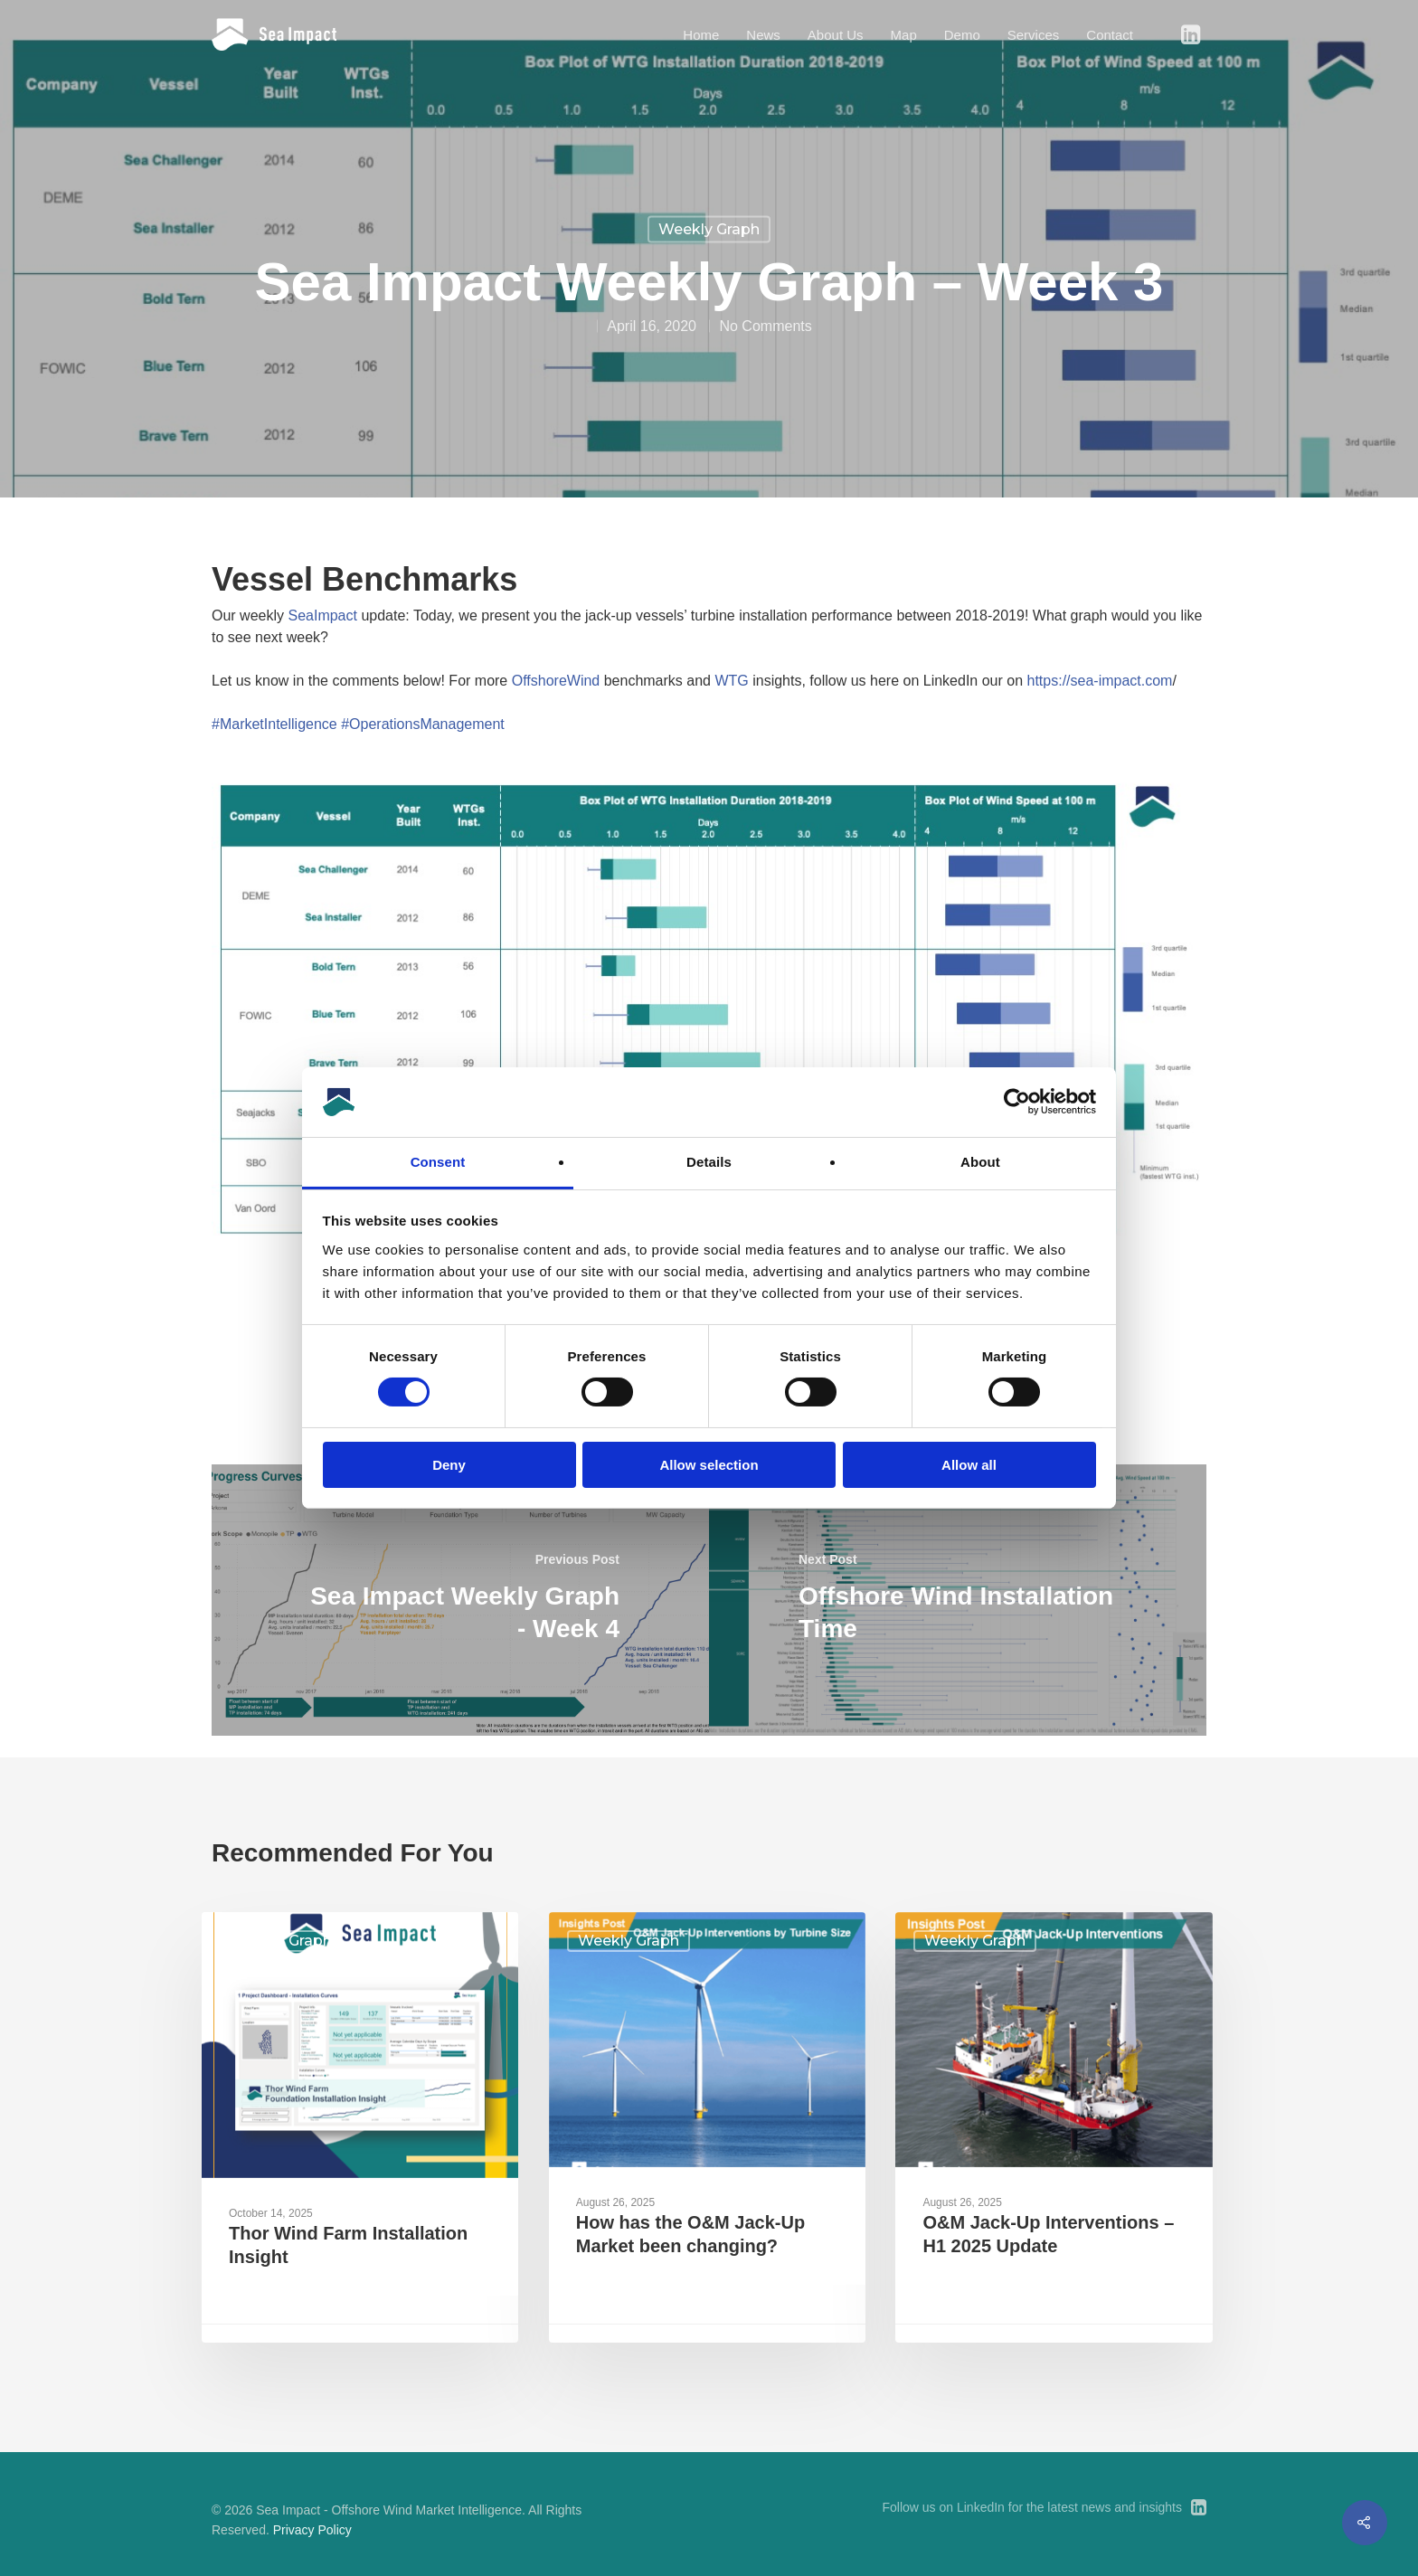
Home (701, 35)
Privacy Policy (312, 2530)
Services (1033, 35)
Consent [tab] (438, 1162)
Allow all (969, 1465)
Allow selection (708, 1465)
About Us (836, 35)
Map (904, 35)
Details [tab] (709, 1162)
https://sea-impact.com (1100, 680)
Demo (962, 35)
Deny (449, 1465)
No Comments (765, 326)
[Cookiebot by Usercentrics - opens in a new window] (1017, 1101)
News (763, 35)
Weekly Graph (709, 229)
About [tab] (980, 1162)
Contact (1109, 35)
